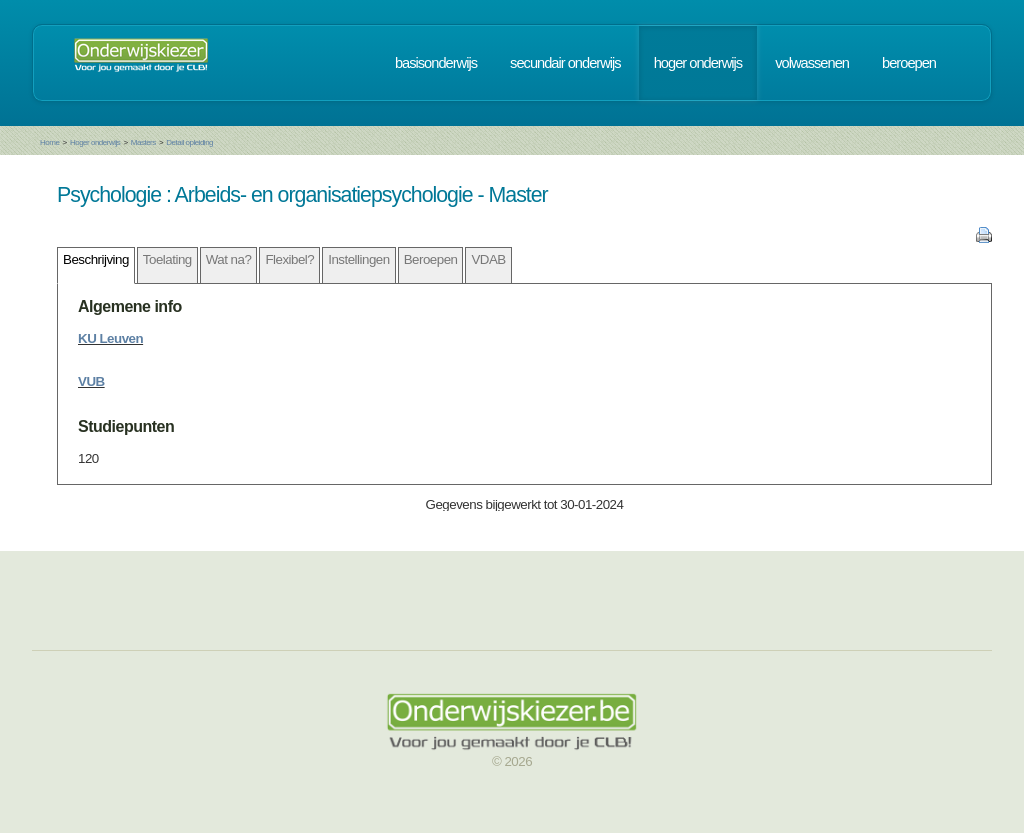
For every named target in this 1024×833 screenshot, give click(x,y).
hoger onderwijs (698, 63)
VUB (91, 381)
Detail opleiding (189, 142)
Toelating (167, 259)
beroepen (909, 63)
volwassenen (812, 63)
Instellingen (358, 259)
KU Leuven (110, 338)
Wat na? (229, 259)
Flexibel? (289, 259)
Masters (143, 142)
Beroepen (431, 259)
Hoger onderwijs (95, 142)
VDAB (488, 259)
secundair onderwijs (565, 63)
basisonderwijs (436, 63)
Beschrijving (96, 259)
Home (49, 142)
